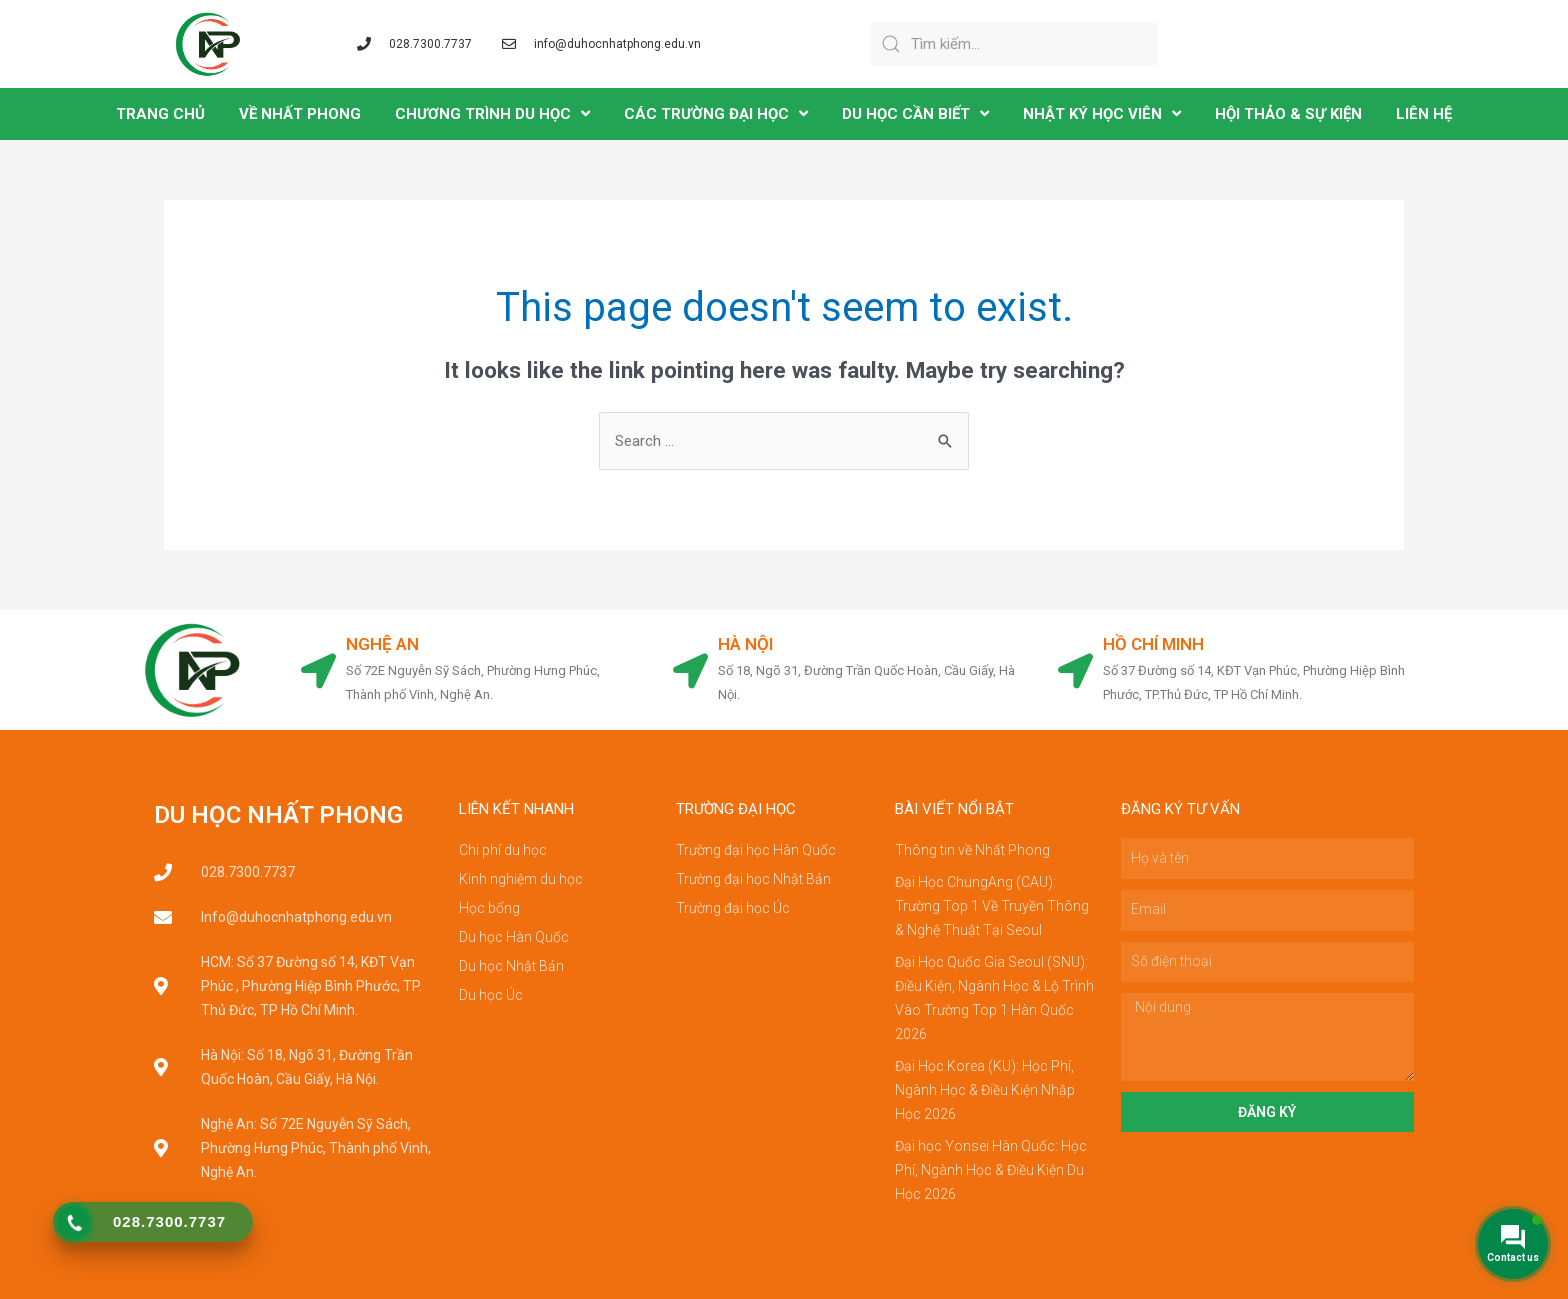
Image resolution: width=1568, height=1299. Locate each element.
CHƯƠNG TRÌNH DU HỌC (492, 113)
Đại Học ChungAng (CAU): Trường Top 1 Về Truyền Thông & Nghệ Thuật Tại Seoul (992, 906)
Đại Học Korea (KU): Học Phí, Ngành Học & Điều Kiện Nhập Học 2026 (985, 1090)
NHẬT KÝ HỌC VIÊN (1102, 113)
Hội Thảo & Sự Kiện (1288, 114)
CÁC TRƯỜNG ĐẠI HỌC (716, 113)
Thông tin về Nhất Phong (972, 850)
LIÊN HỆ (1424, 114)
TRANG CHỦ (160, 114)
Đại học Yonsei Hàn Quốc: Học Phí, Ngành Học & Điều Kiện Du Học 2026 (991, 1170)
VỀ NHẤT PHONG (300, 114)
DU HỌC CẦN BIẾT (915, 113)
